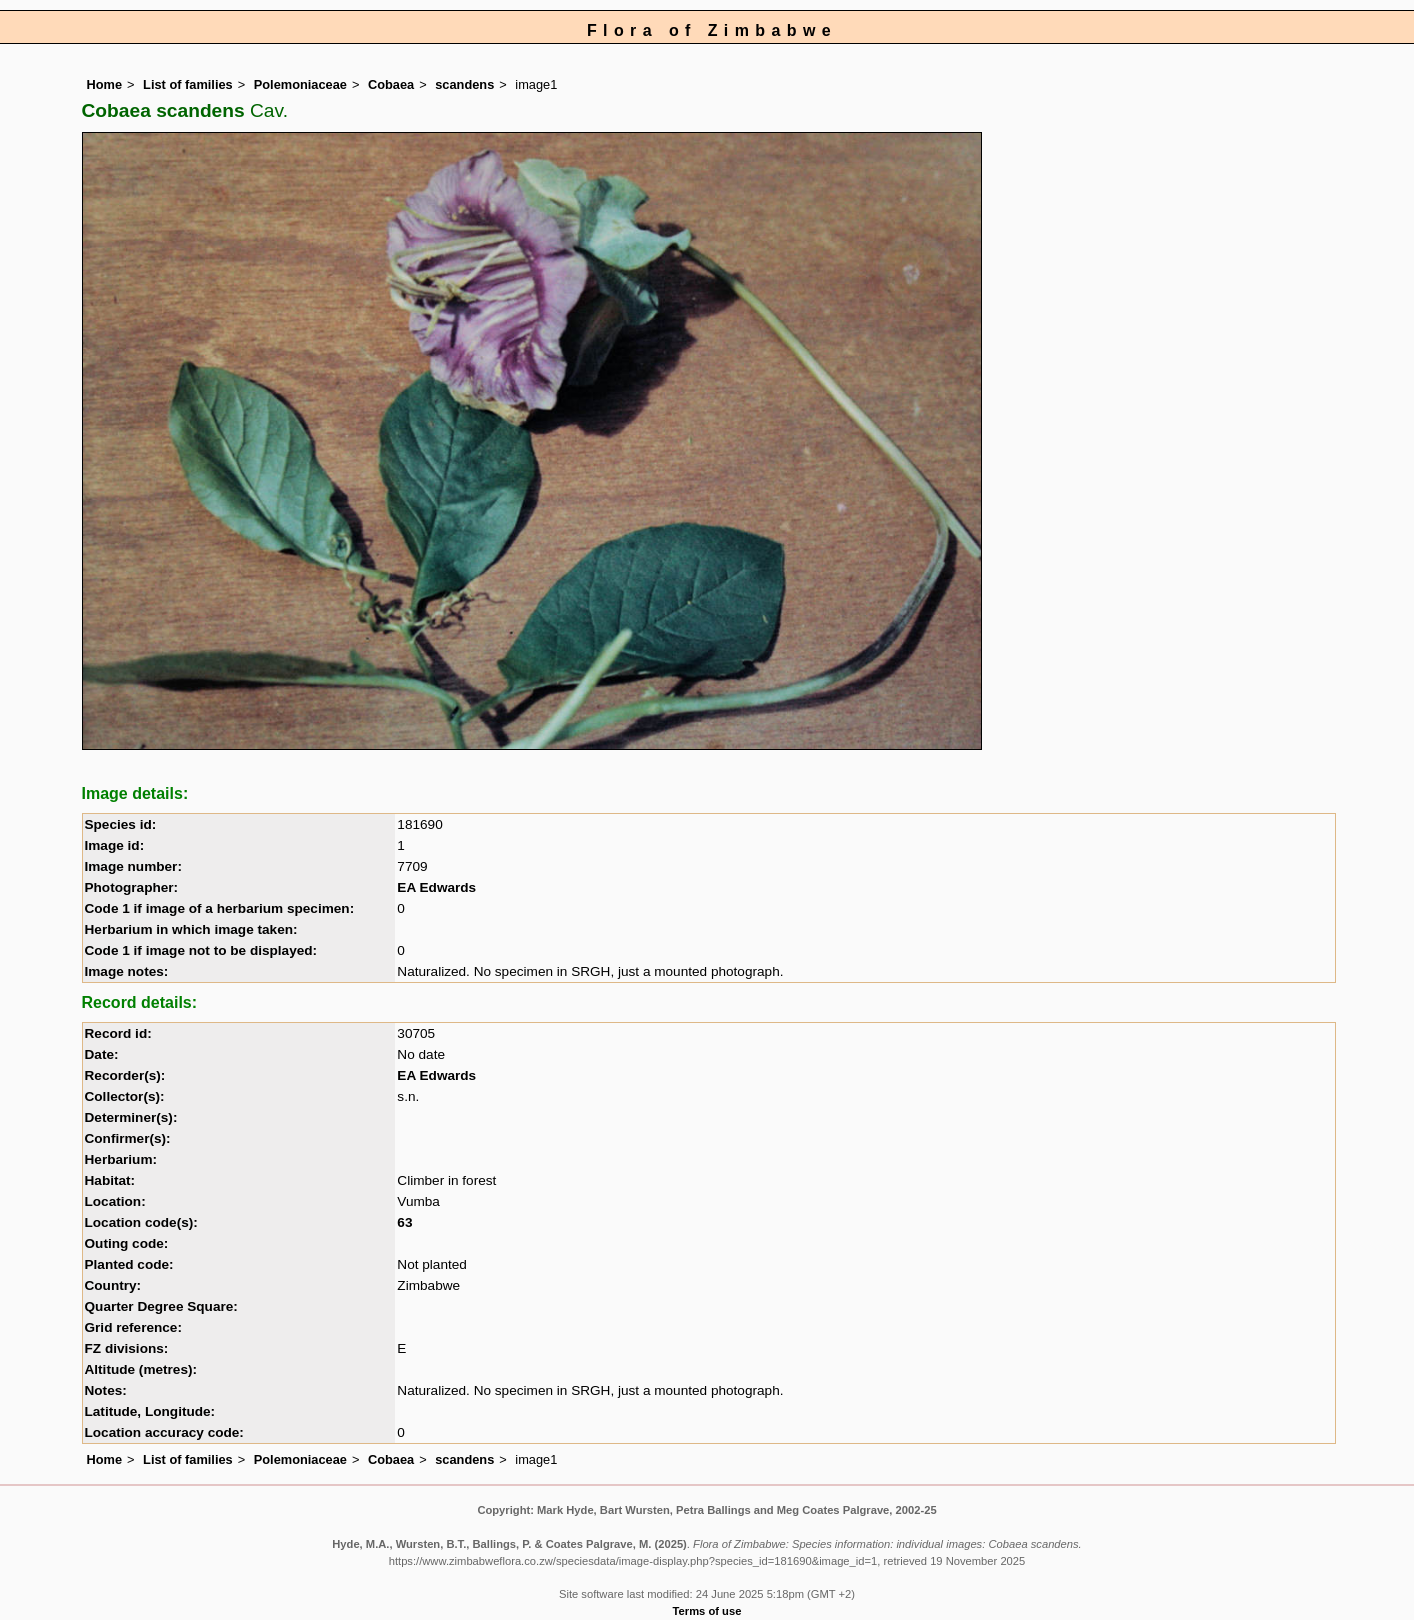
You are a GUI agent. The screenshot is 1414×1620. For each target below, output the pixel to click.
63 (404, 1222)
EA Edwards (436, 887)
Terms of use (707, 1611)
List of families (188, 84)
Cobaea (391, 84)
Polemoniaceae (300, 84)
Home (105, 84)
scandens (464, 84)
